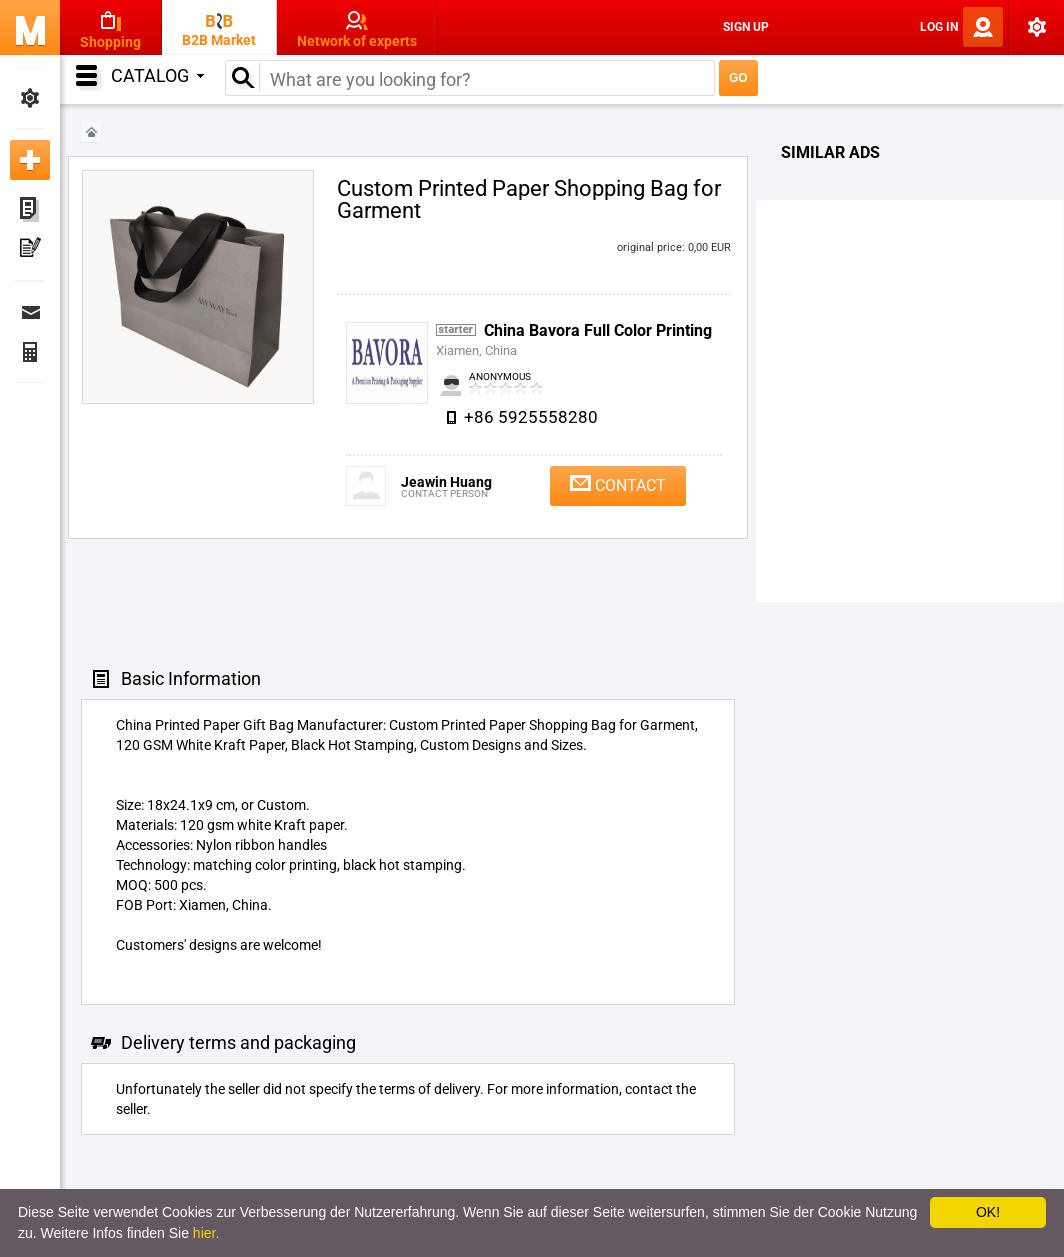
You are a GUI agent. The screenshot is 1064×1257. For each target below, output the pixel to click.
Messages (30, 312)
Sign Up (746, 27)
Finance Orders (30, 352)
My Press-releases (30, 250)
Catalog (157, 75)
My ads (30, 210)
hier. (206, 1233)
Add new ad (30, 160)
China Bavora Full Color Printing (598, 330)
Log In (939, 27)
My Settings (30, 98)
